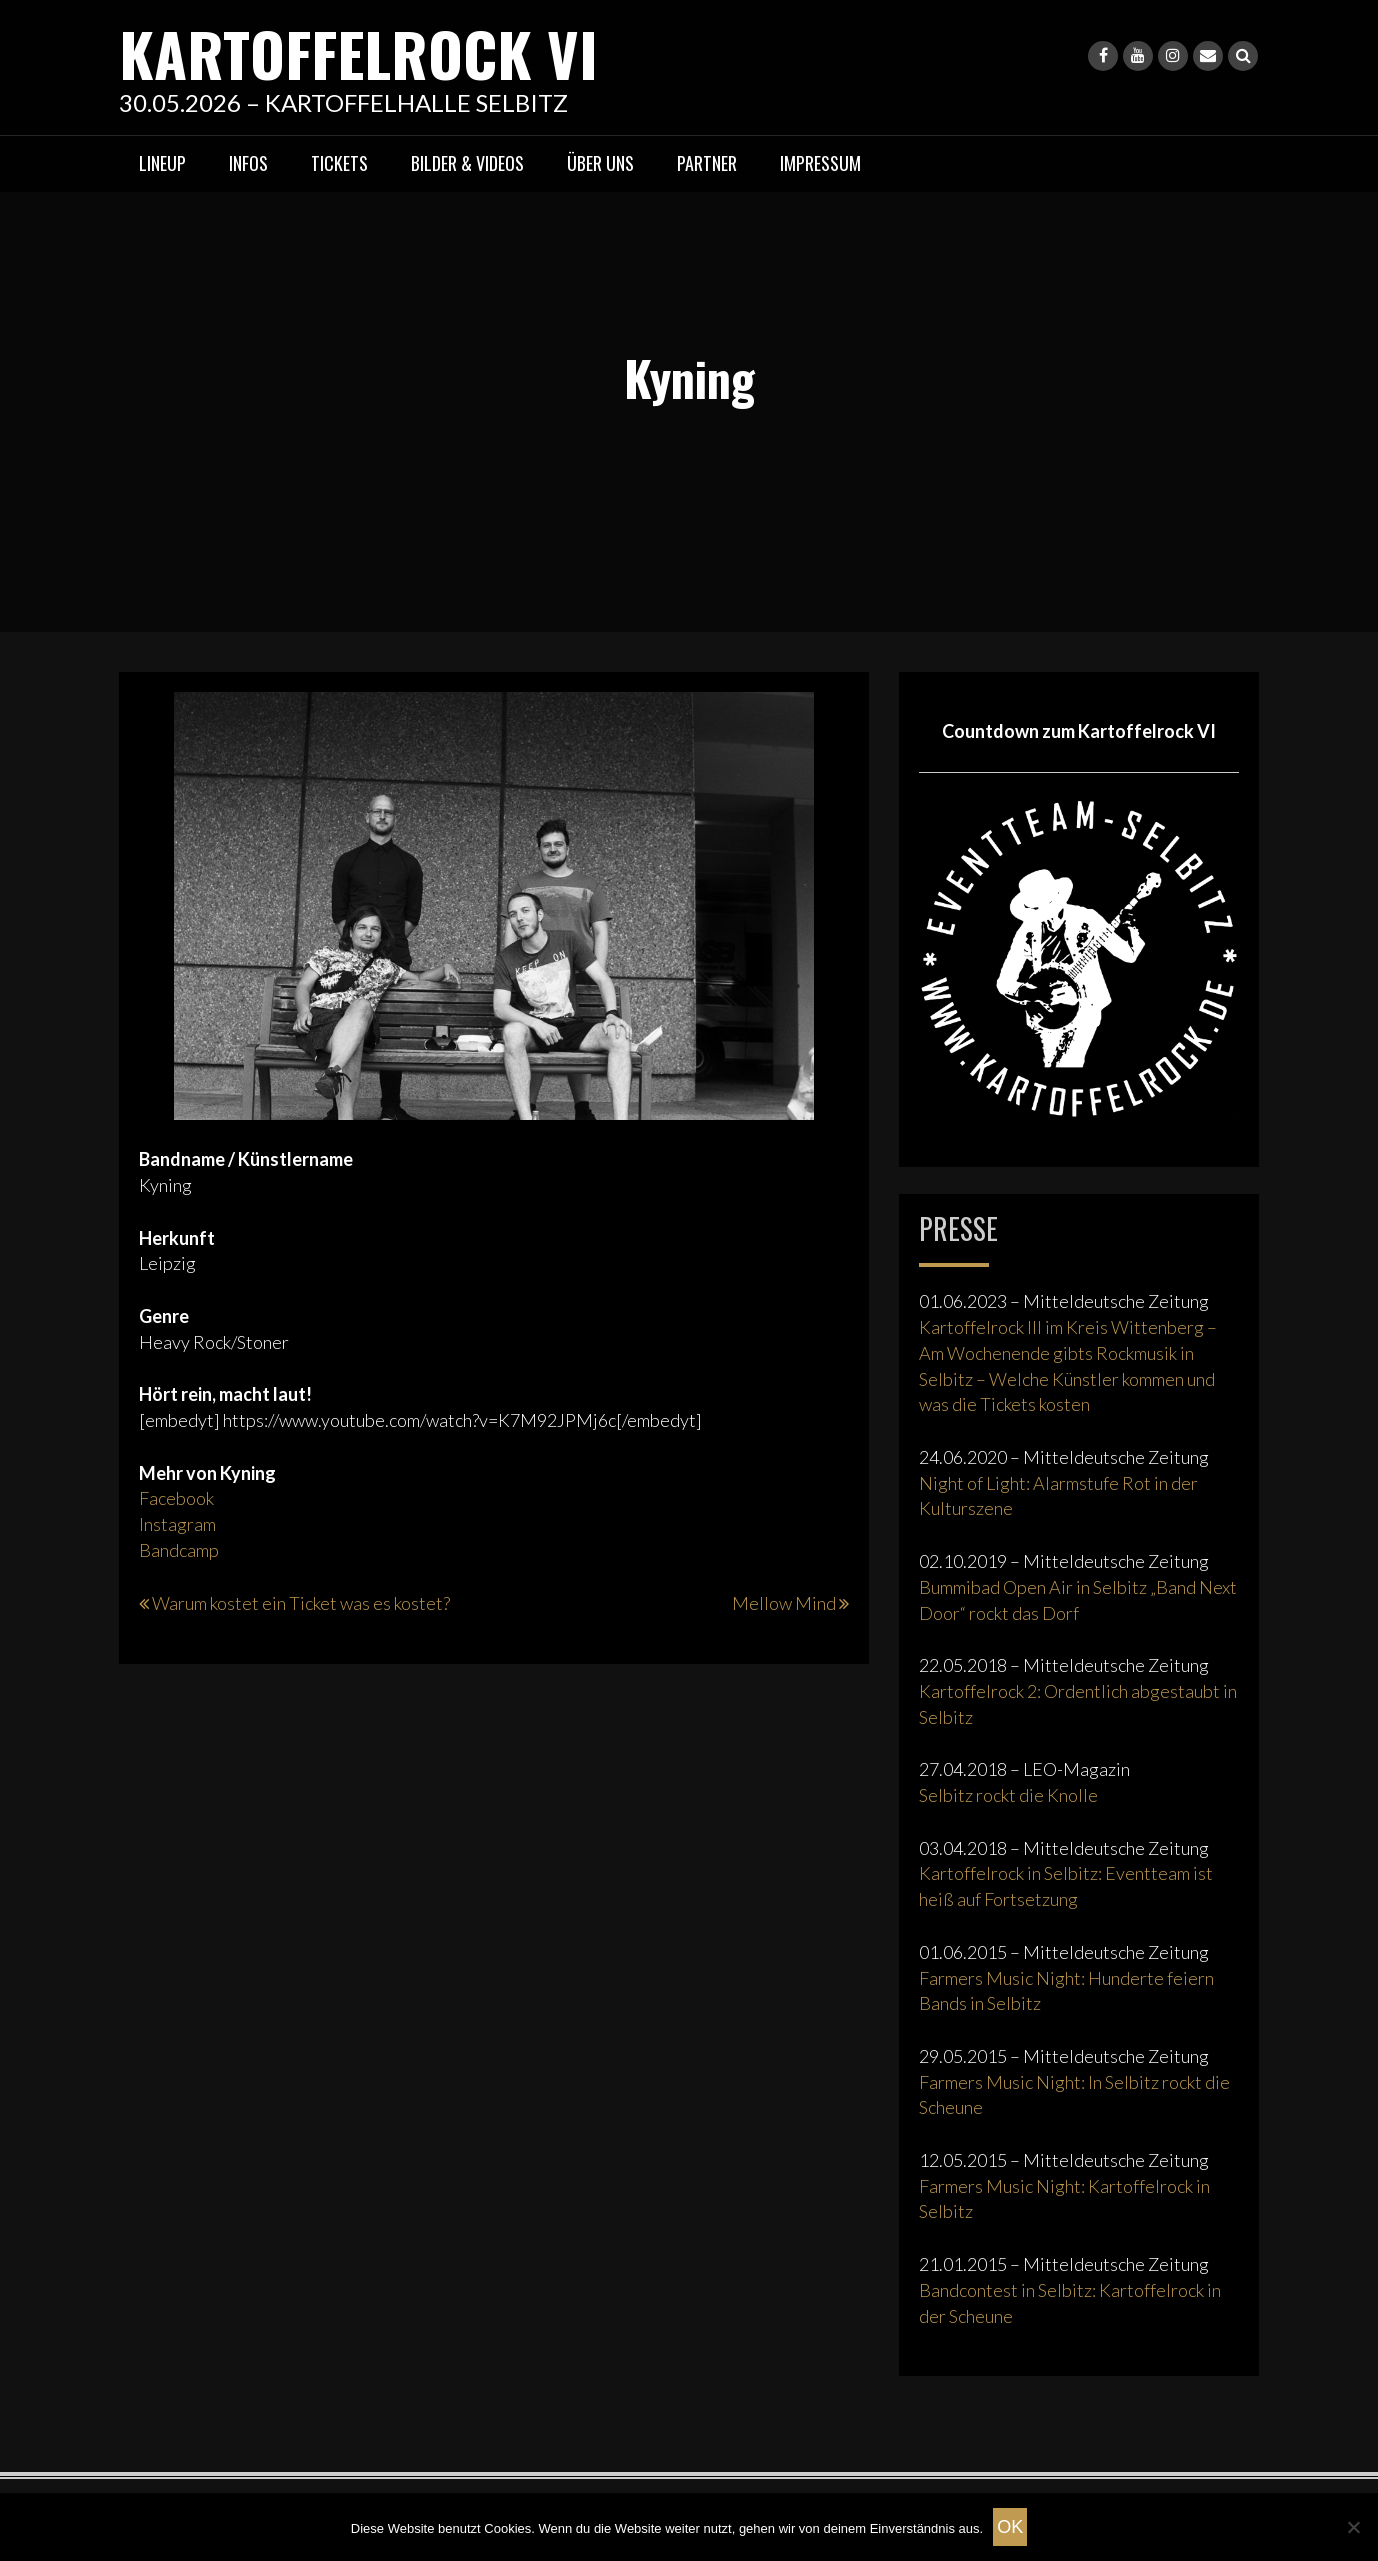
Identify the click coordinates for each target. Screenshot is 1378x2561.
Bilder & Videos (467, 163)
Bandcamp (179, 1550)
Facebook (176, 1498)
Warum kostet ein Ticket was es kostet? (301, 1603)
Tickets (339, 163)
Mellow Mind (784, 1603)
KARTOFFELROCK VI (358, 52)
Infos (248, 163)
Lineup (162, 163)
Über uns (600, 163)
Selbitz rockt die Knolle (1008, 1795)
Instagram (177, 1524)
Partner (707, 163)
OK (1010, 2527)
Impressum (820, 163)
